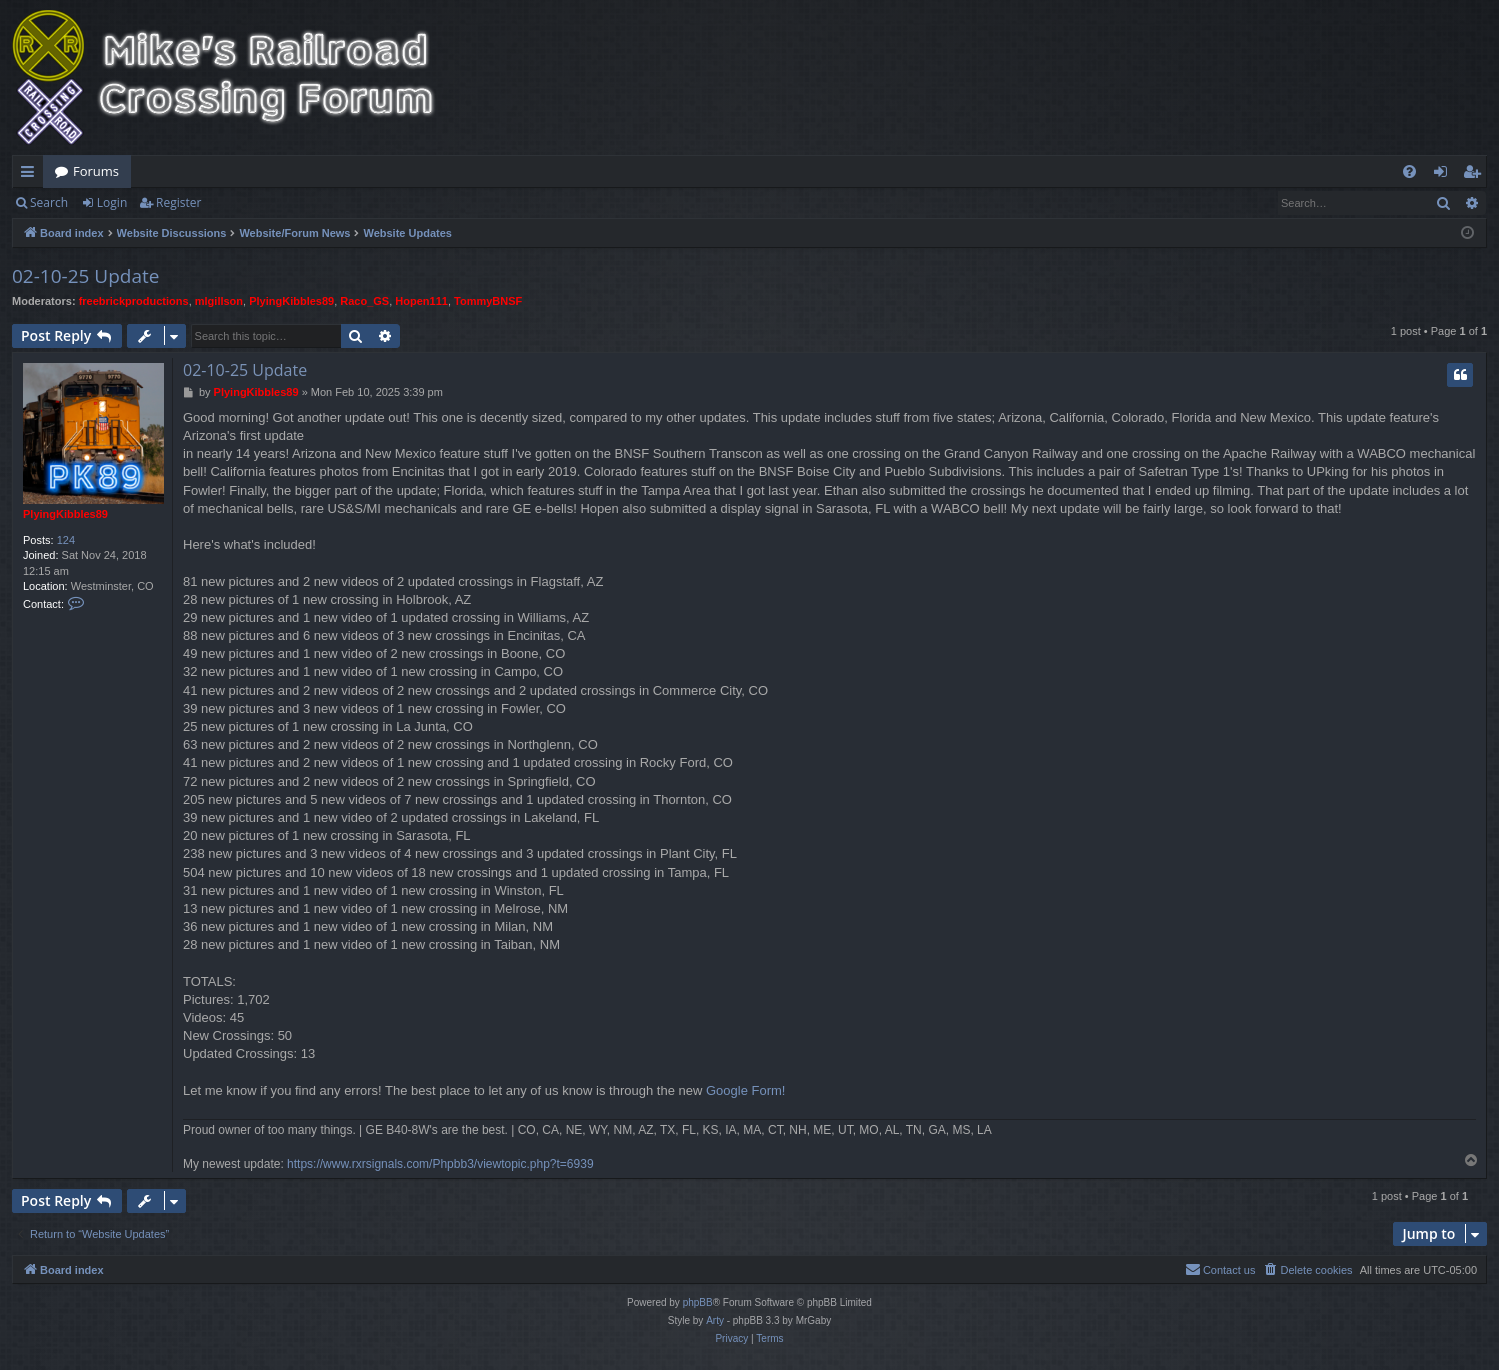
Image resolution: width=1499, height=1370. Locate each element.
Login (112, 202)
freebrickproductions (134, 301)
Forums (96, 171)
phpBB (698, 1302)
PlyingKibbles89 (291, 301)
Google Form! (745, 1090)
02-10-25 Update (85, 276)
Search (49, 202)
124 (66, 540)
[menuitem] (1409, 171)
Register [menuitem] (1476, 175)
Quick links (31, 175)
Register (178, 202)
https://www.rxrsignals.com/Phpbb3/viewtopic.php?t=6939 (440, 1164)
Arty (715, 1320)
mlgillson (219, 301)
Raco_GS (364, 301)
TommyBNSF (488, 301)
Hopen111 (421, 301)
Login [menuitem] (1444, 175)
